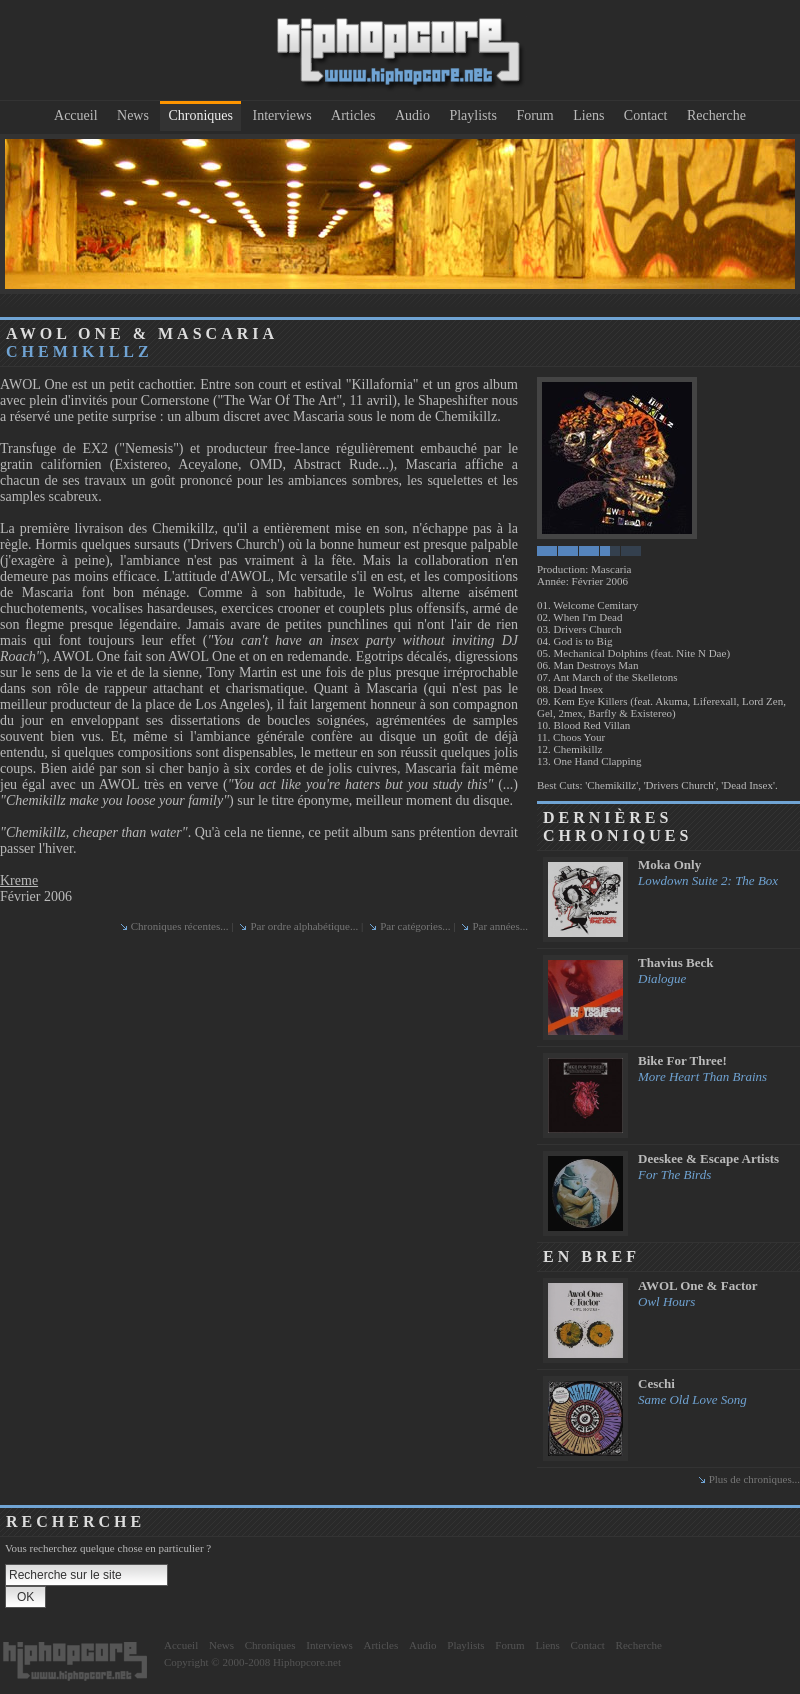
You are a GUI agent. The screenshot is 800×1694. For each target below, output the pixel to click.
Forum (534, 115)
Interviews (282, 115)
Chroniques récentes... (180, 926)
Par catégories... (415, 926)
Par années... (500, 926)
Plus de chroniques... (754, 1479)
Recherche (716, 115)
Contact (646, 115)
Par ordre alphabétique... (304, 926)
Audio (412, 115)
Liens (588, 115)
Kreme (19, 880)
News (133, 115)
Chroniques (200, 115)
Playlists (472, 115)
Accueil (76, 115)
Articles (353, 115)
